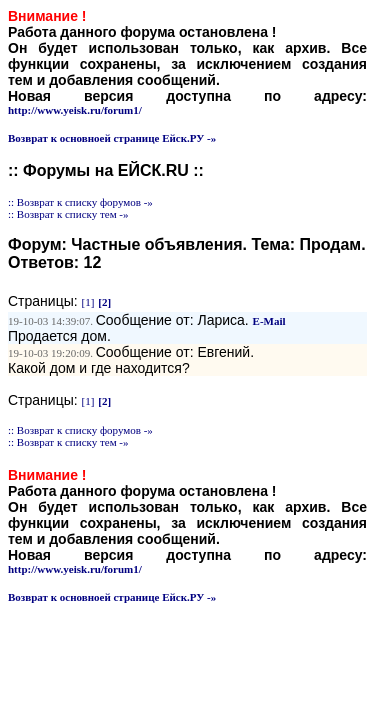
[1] (88, 302)
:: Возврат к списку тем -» (68, 214)
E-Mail (269, 321)
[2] (104, 302)
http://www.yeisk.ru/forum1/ (75, 110)
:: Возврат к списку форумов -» (80, 202)
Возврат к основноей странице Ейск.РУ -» (112, 138)
